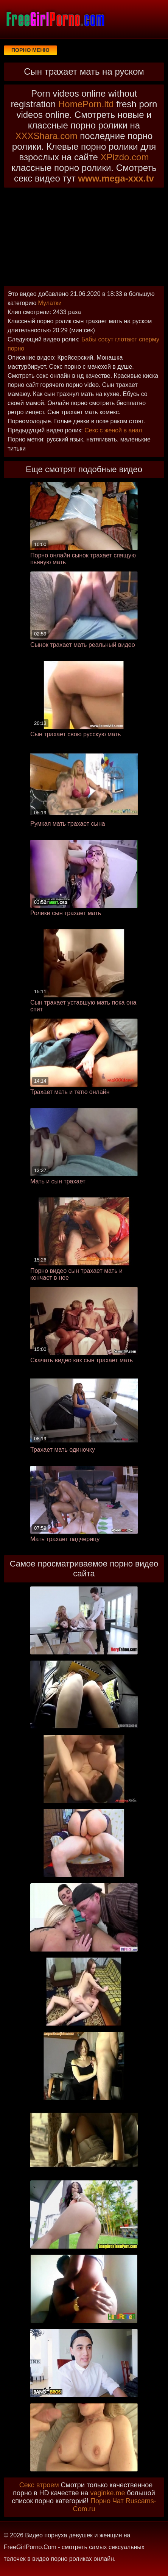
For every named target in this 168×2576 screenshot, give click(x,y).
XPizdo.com (124, 157)
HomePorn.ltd (86, 104)
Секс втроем (39, 2485)
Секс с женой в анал (113, 430)
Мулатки (50, 303)
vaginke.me (107, 2493)
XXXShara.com (47, 136)
